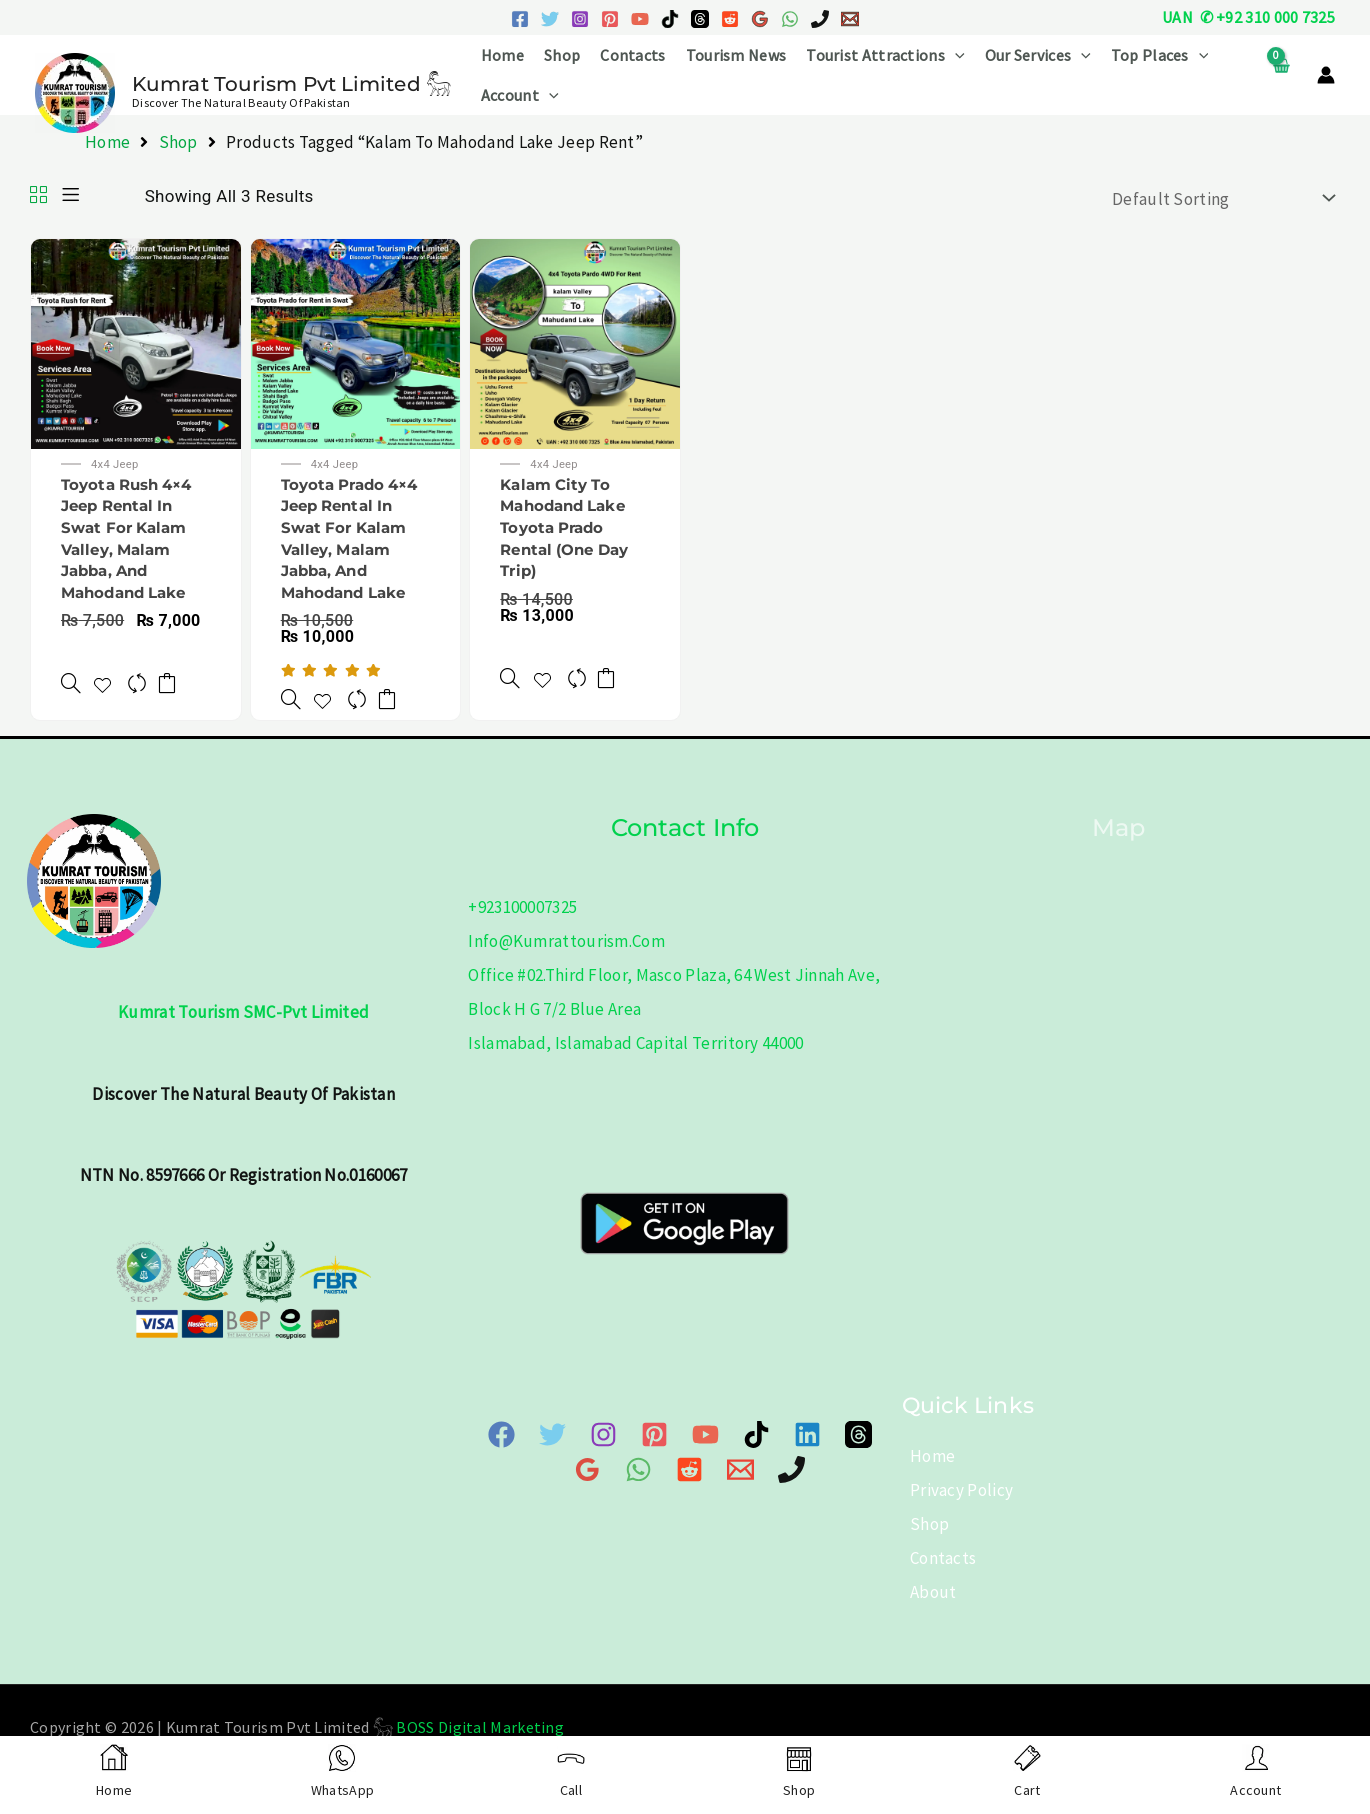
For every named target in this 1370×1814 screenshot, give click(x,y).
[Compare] (141, 671)
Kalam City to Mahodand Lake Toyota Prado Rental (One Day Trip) (570, 530)
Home (502, 55)
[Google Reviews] (760, 19)
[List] (70, 196)
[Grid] (38, 196)
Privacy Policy (953, 1489)
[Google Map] (861, 1433)
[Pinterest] (610, 19)
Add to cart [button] (177, 671)
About (925, 1591)
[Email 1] (850, 19)
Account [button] (520, 95)
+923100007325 (522, 906)
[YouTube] (640, 19)
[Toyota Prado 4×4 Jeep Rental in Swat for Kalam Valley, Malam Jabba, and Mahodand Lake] (356, 342)
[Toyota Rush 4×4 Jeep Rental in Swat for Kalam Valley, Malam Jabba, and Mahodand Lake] (136, 342)
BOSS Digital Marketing (480, 1726)
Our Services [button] (1038, 55)
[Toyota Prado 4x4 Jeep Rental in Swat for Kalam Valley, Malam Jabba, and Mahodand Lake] (289, 687)
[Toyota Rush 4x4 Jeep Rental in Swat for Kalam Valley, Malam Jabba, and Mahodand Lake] (69, 671)
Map (1118, 825)
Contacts (632, 55)
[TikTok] (670, 19)
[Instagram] (580, 19)
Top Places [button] (1160, 55)
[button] (955, 55)
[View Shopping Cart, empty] (1280, 75)
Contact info (685, 825)
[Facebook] (520, 19)
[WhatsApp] (790, 19)
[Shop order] (1219, 198)
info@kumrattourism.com (566, 940)
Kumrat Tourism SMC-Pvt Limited (243, 1011)
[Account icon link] (1326, 75)
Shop (562, 55)
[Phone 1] (820, 19)
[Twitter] (550, 19)
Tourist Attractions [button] (885, 55)
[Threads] (700, 19)
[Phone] (755, 1467)
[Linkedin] (771, 1433)
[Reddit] (730, 19)
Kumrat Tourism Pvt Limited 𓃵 (291, 84)
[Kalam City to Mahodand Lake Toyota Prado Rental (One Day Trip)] (575, 342)
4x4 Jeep (120, 466)
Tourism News (736, 55)
